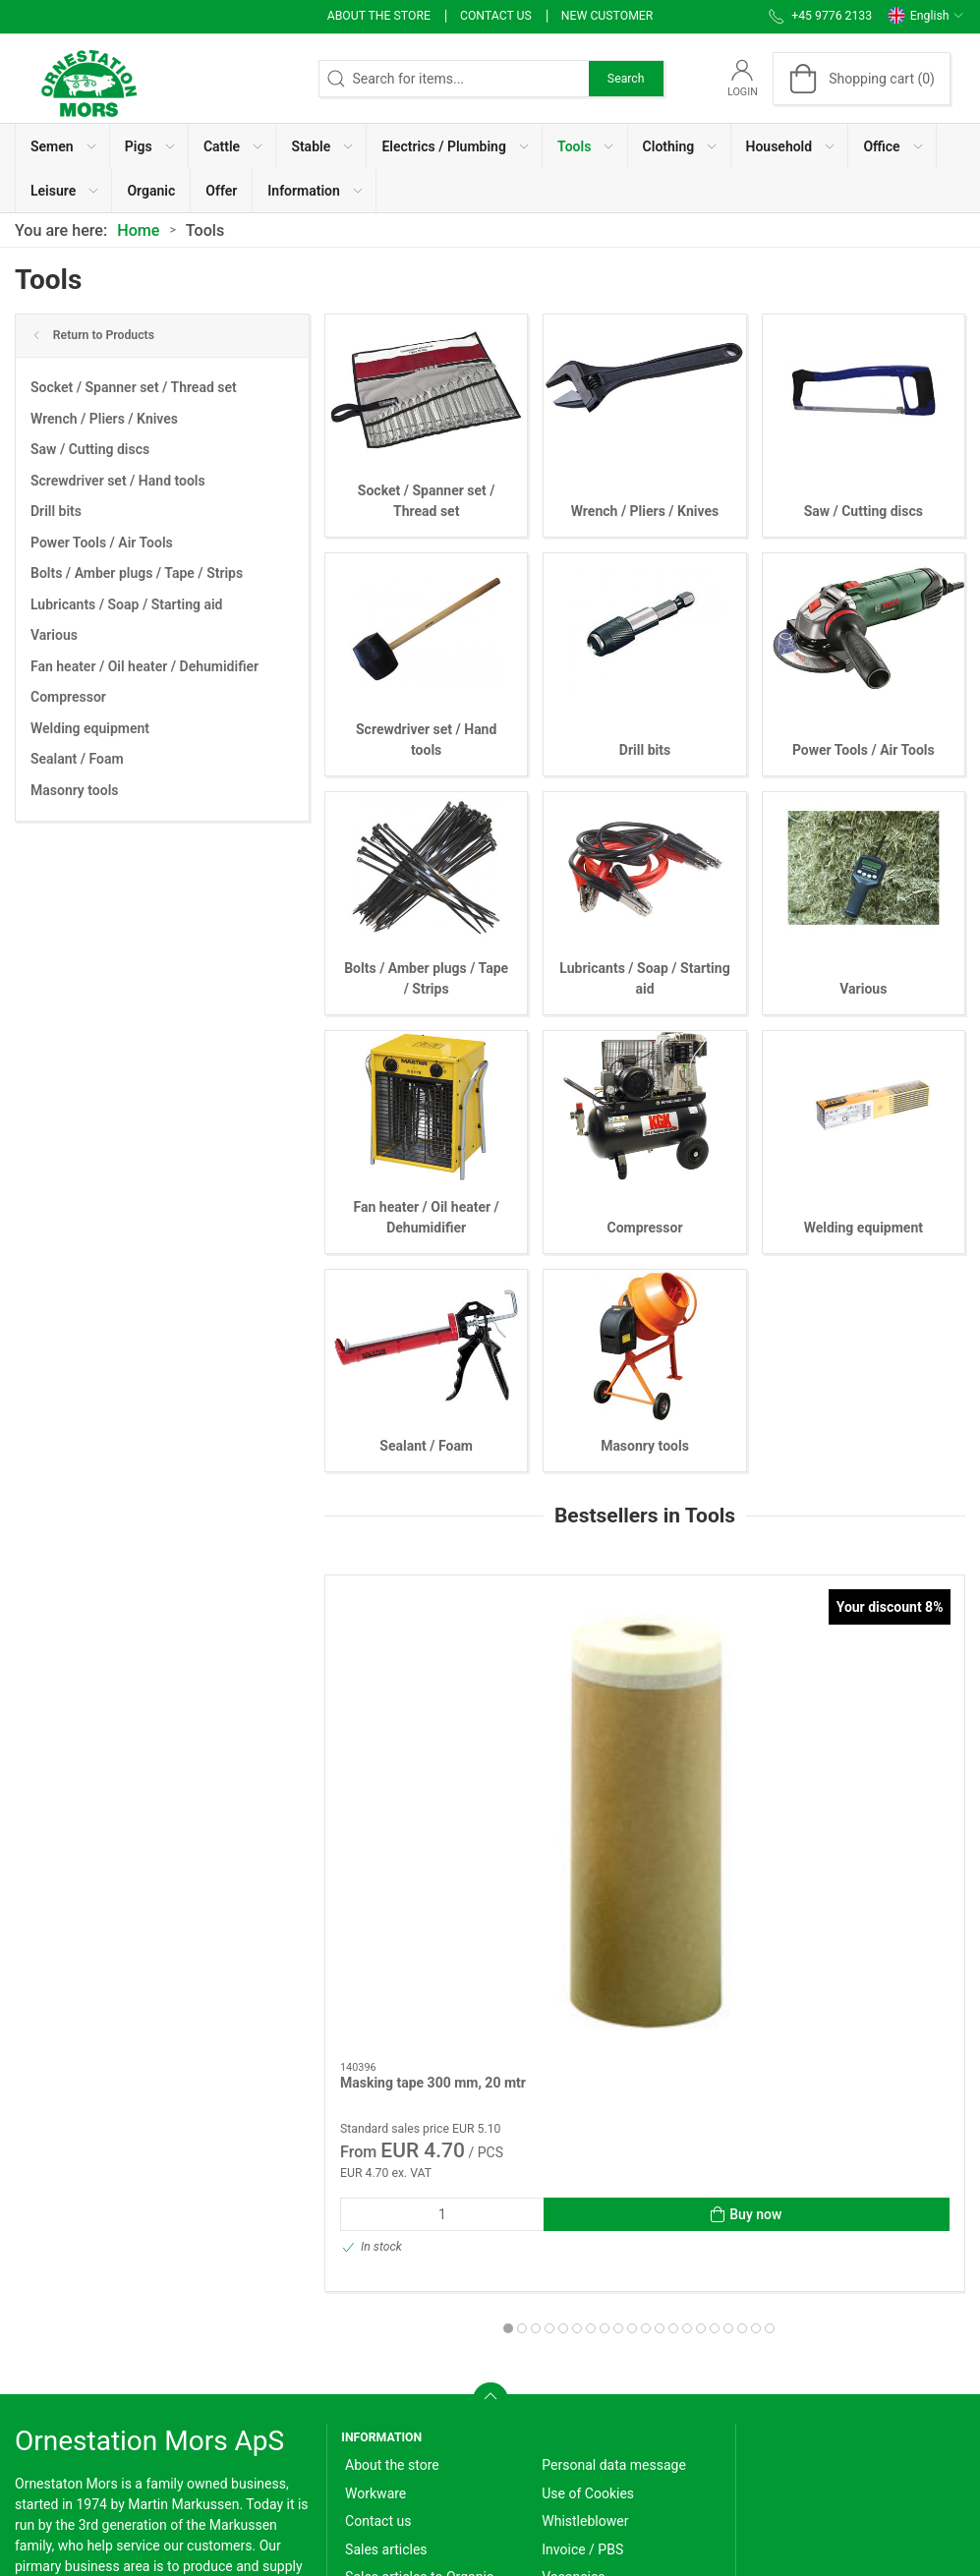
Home (138, 230)
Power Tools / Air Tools (101, 542)
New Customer (607, 16)
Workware (375, 2224)
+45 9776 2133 (61, 2373)
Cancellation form (399, 2454)
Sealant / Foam (77, 759)
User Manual (580, 2336)
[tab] (598, 2000)
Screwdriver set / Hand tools (117, 480)
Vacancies (573, 2308)
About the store (379, 16)
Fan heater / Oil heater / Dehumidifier (144, 666)
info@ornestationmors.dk (92, 2394)
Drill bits (56, 511)
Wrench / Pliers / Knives (104, 419)
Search (626, 79)
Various (54, 635)
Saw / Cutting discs (89, 449)
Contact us (496, 16)
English (926, 16)
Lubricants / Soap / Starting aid (126, 604)
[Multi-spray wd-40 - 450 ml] (864, 1654)
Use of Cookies (588, 2224)
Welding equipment (89, 728)
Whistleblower (585, 2252)
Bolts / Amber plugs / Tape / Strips (136, 573)
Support (566, 2364)
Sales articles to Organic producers (419, 2318)
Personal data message (614, 2196)
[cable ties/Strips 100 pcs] (645, 1654)
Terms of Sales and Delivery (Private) (429, 2367)
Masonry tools (74, 790)
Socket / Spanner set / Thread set (133, 387)
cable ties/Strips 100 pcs (636, 1754)
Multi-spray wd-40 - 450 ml (862, 1754)
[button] (63, 146)
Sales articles (386, 2280)
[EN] (88, 78)
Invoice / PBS (582, 2280)
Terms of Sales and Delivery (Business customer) (429, 2415)
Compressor (68, 697)
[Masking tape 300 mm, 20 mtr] (426, 1654)
